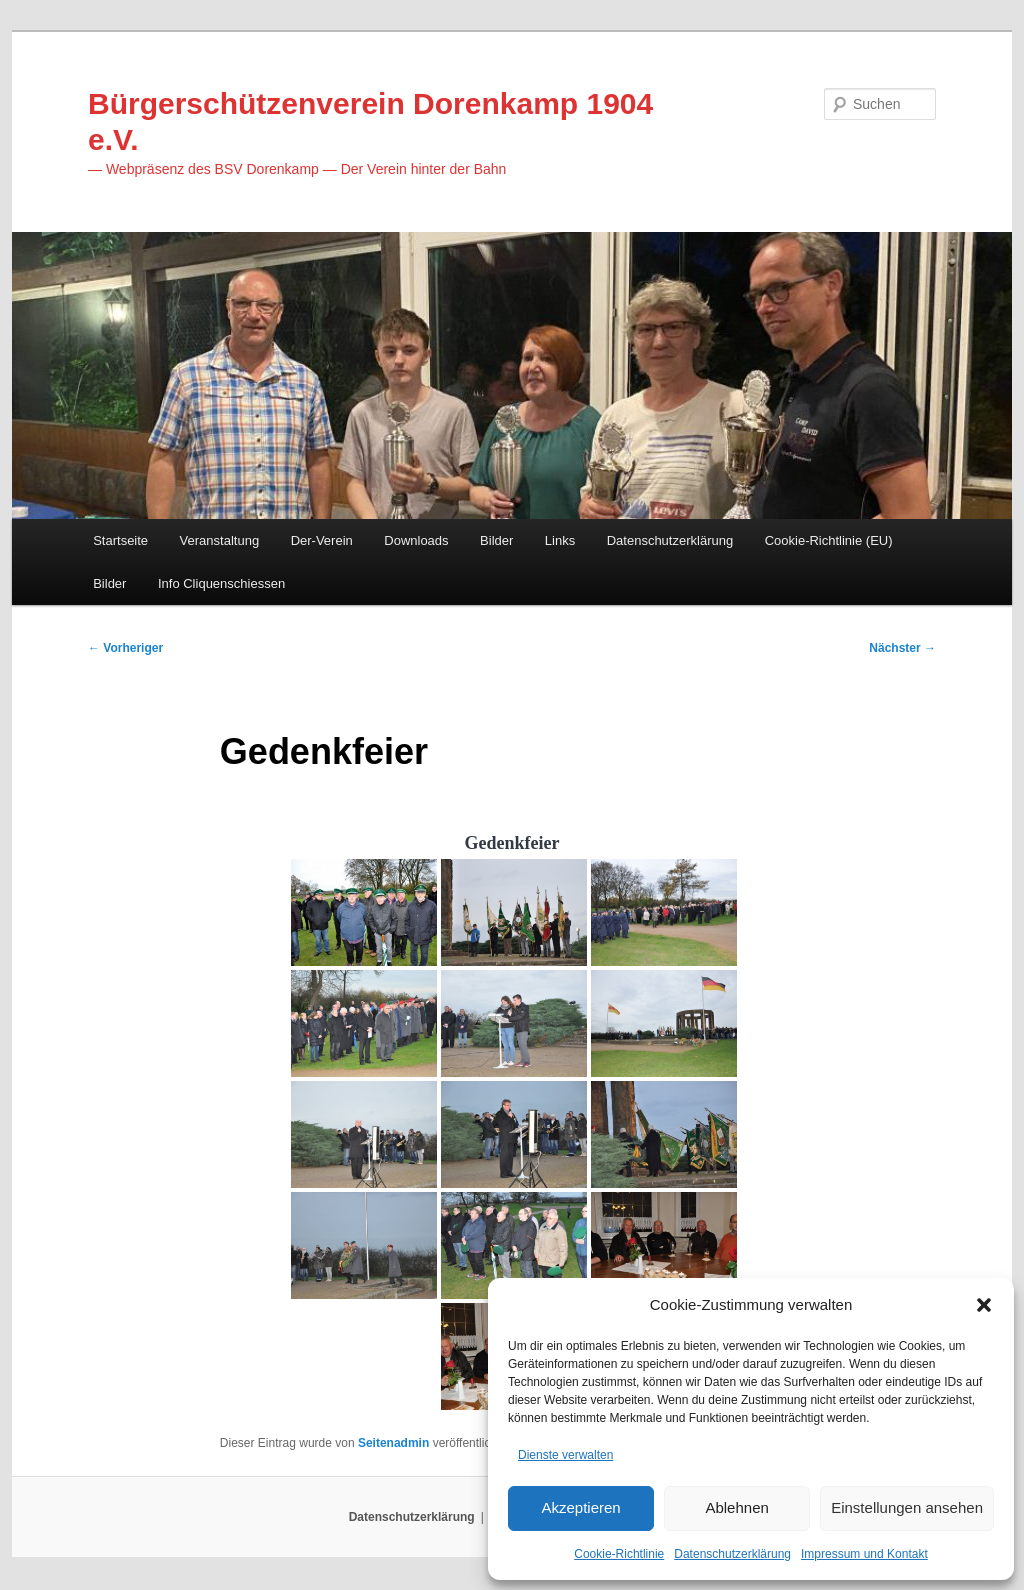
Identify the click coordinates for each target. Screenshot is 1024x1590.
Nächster (902, 650)
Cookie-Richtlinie (619, 1554)
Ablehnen (736, 1507)
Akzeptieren (580, 1507)
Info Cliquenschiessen (221, 584)
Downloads (416, 541)
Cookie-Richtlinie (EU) (829, 541)
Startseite (120, 541)
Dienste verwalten (565, 1454)
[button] (984, 1304)
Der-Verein (322, 541)
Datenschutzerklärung (732, 1554)
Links (560, 541)
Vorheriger (125, 650)
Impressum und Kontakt (864, 1554)
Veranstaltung (220, 541)
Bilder (496, 541)
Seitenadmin (393, 1446)
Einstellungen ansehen (907, 1507)
